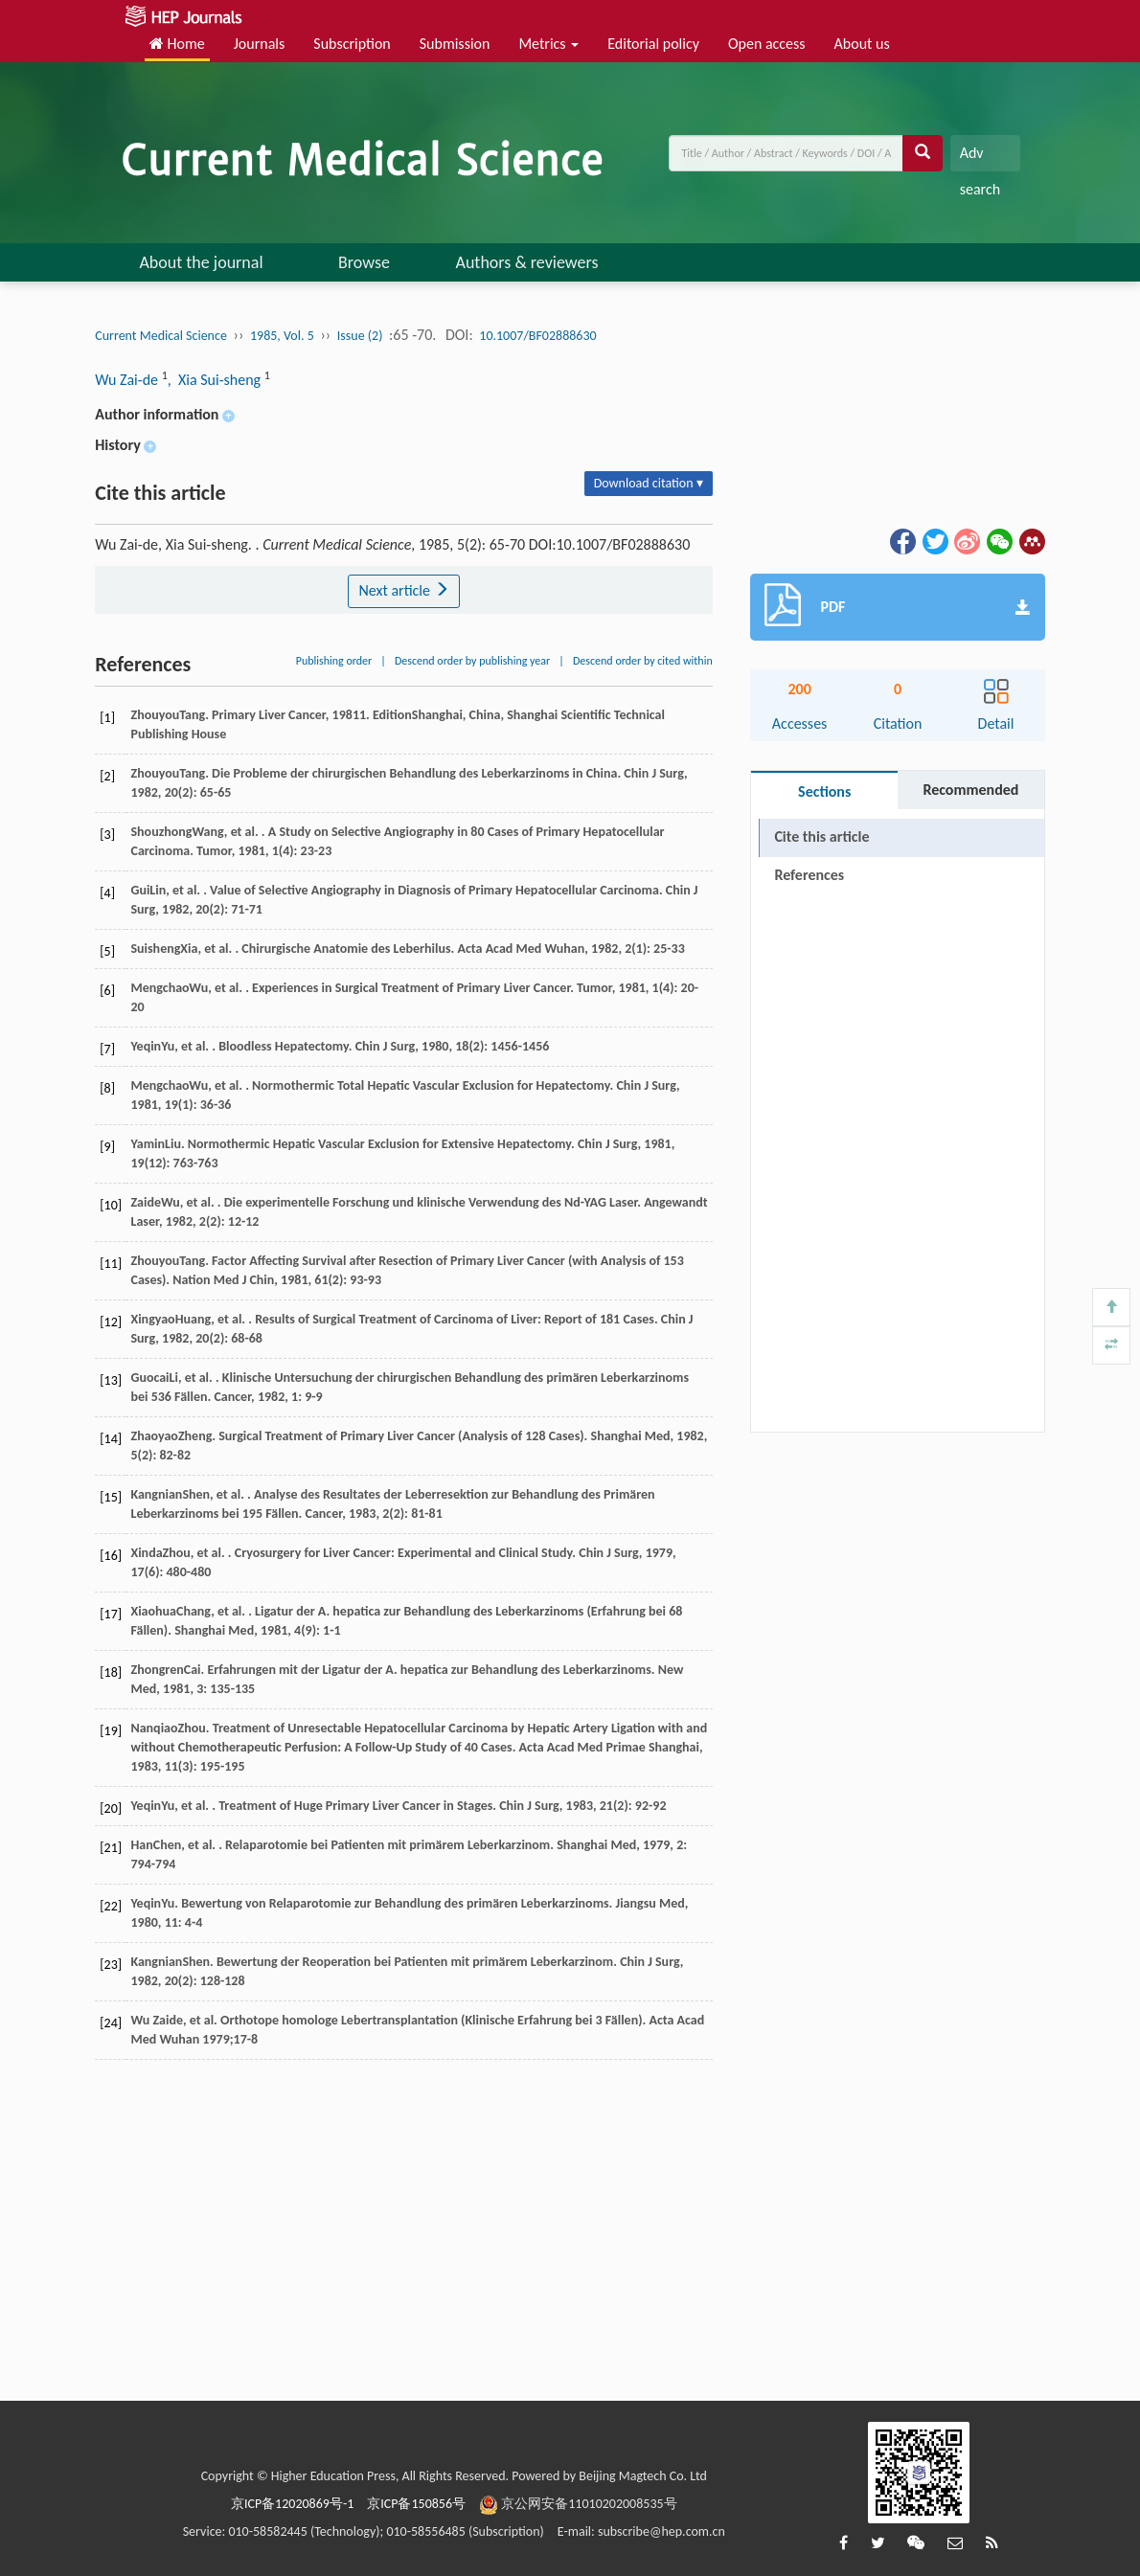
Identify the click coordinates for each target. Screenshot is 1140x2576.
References (809, 875)
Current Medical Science (161, 336)
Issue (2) (360, 336)
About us (862, 43)
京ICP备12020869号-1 (292, 2504)
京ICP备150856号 (416, 2504)
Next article (403, 590)
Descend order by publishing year (472, 660)
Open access (767, 43)
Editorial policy (653, 43)
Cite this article (821, 836)
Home (177, 43)
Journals (259, 43)
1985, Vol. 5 (282, 336)
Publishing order (334, 660)
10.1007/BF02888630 (537, 336)
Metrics (548, 43)
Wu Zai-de (128, 380)
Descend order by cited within (643, 660)
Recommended (970, 789)
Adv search (980, 157)
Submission (455, 43)
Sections (824, 791)
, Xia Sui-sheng (216, 380)
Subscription (351, 43)
